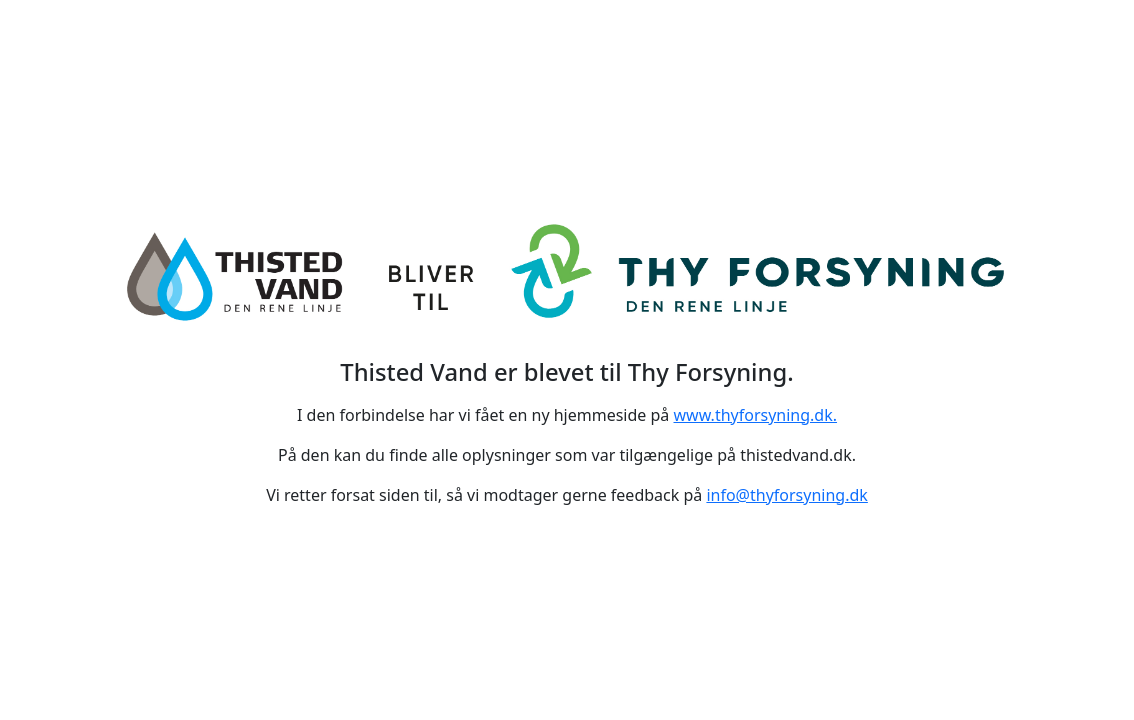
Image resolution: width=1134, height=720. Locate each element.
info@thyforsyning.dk (786, 495)
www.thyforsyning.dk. (756, 415)
